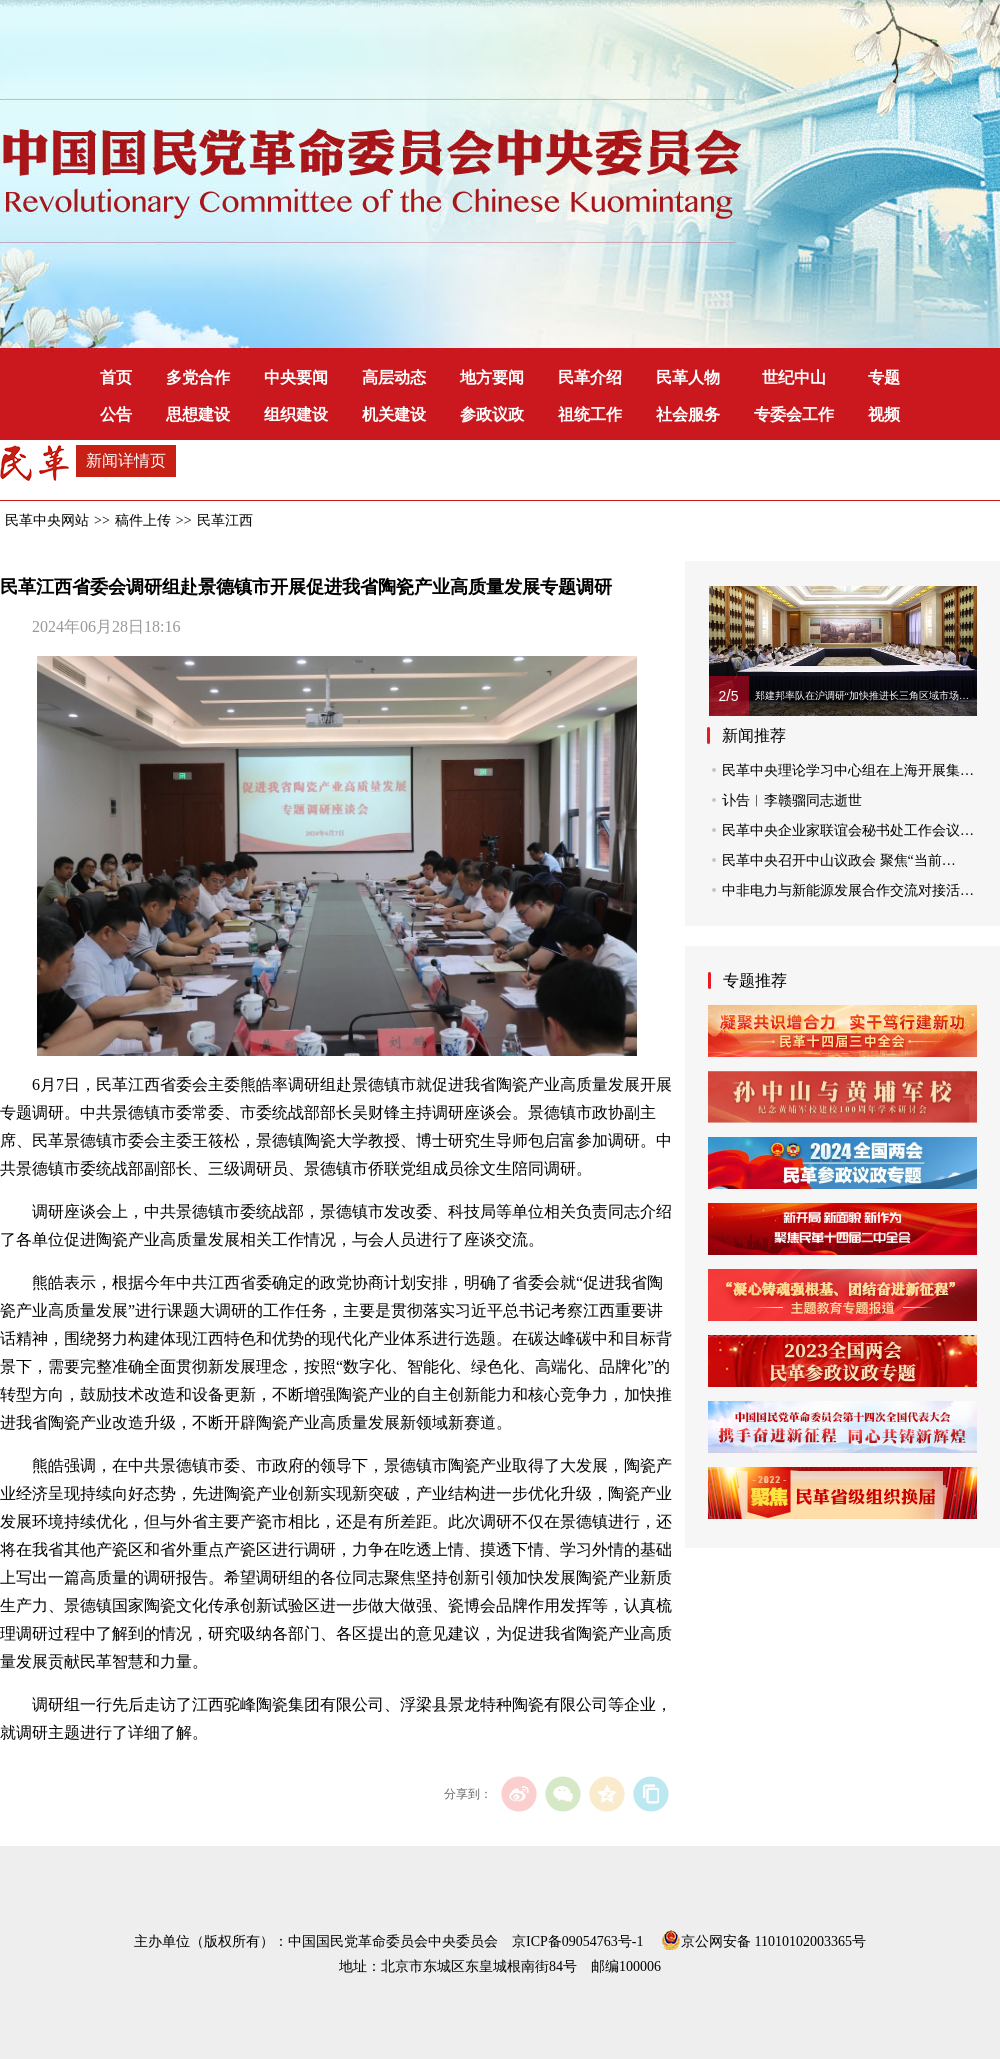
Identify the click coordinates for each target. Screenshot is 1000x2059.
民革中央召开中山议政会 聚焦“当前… (839, 860)
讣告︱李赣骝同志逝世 (792, 800)
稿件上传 (143, 520)
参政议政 (492, 414)
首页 (116, 377)
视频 (884, 414)
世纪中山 (794, 377)
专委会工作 (794, 414)
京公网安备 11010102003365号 (763, 1938)
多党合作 (198, 377)
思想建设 (198, 414)
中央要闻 (296, 377)
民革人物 (688, 377)
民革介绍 (590, 377)
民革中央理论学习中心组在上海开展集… (848, 770)
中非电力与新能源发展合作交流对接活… (848, 890)
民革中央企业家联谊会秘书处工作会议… (848, 830)
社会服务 (688, 414)
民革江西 (225, 520)
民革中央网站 (47, 520)
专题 (884, 377)
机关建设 (394, 414)
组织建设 (296, 414)
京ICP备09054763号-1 (577, 1941)
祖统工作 (590, 414)
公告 (116, 414)
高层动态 (394, 377)
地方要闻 (492, 377)
